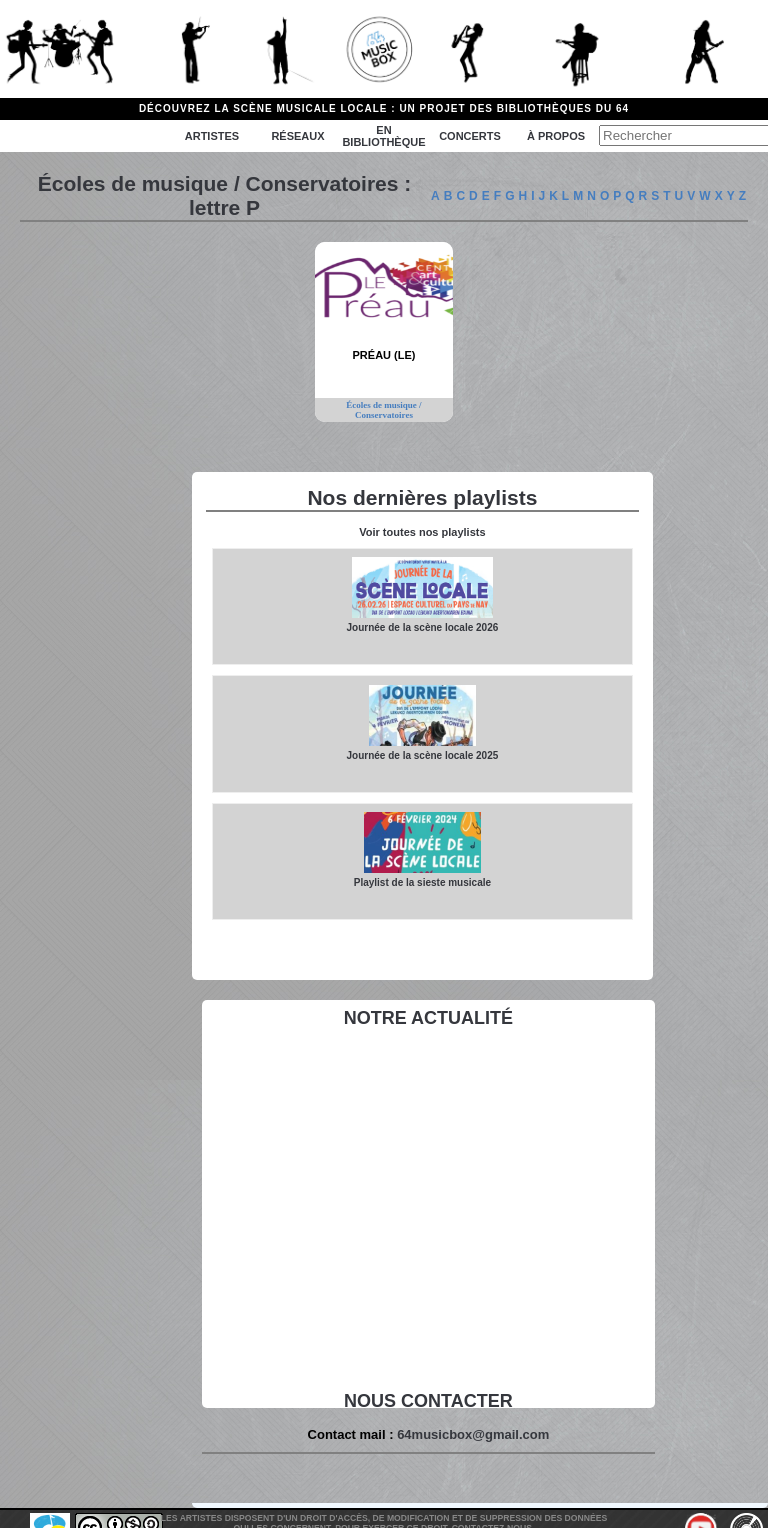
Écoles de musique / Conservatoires (383, 410)
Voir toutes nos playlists (422, 532)
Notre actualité (428, 1018)
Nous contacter (428, 1401)
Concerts (470, 136)
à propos (556, 136)
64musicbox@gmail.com (473, 1434)
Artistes (212, 136)
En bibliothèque (383, 136)
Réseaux (297, 136)
